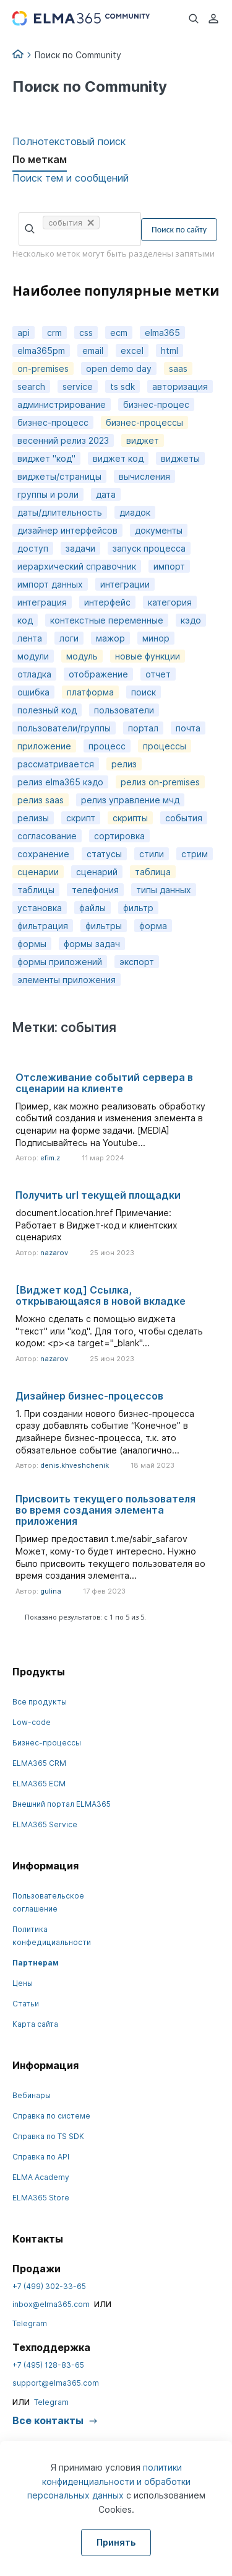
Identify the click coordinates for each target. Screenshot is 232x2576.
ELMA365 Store (40, 2197)
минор (156, 638)
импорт (169, 566)
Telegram (29, 2323)
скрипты (130, 818)
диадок (134, 512)
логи (69, 638)
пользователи (124, 710)
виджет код (118, 458)
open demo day (119, 368)
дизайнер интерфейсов (67, 530)
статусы (104, 854)
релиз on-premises (160, 782)
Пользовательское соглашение (48, 1902)
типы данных (163, 889)
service (77, 386)
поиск (143, 692)
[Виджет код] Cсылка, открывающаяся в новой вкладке (100, 1295)
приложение (44, 746)
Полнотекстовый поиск (69, 141)
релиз (124, 764)
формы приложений (59, 961)
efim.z (50, 1157)
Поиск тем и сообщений (70, 178)
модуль (82, 656)
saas (178, 368)
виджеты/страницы (59, 476)
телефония (95, 889)
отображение (98, 674)
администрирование (61, 404)
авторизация (180, 386)
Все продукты (39, 1701)
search (31, 386)
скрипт (80, 818)
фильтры (103, 925)
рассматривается (55, 764)
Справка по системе (51, 2115)
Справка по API (40, 2156)
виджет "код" (46, 458)
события (183, 818)
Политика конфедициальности (51, 1936)
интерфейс (107, 602)
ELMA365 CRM (39, 1763)
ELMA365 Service (44, 1824)
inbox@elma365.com (51, 2304)
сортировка (119, 836)
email (92, 350)
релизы (33, 818)
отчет (158, 674)
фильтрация (42, 925)
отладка (34, 674)
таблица (153, 872)
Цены (22, 1983)
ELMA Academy (40, 2177)
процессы (164, 746)
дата (106, 494)
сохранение (43, 854)
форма (153, 925)
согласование (47, 836)
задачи (80, 548)
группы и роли (48, 494)
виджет (142, 440)
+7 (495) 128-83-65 (48, 2365)
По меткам (39, 159)
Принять (116, 2542)
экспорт (136, 961)
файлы (92, 907)
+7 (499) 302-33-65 (49, 2286)
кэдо (191, 620)
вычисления (144, 476)
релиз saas (40, 800)
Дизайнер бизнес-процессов (89, 1396)
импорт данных (50, 584)
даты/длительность (59, 512)
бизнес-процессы (144, 422)
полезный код (47, 710)
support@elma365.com (55, 2383)
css (86, 332)
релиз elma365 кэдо (60, 782)
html (169, 350)
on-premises (43, 368)
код (25, 620)
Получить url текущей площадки (98, 1195)
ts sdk (122, 386)
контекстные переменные (106, 620)
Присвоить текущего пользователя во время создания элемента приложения (105, 1510)
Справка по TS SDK (48, 2136)
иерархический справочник (76, 566)
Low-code (31, 1722)
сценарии (38, 872)
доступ (32, 548)
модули (33, 656)
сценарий (97, 872)
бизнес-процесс (52, 422)
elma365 (162, 332)
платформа (90, 692)
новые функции (147, 656)
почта (188, 728)
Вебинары (31, 2095)
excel (132, 350)
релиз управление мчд (130, 800)
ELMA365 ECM (39, 1783)
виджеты (180, 458)
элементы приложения (66, 979)
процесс (107, 746)
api (23, 332)
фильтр (138, 907)
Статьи (25, 2003)
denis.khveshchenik (74, 1465)
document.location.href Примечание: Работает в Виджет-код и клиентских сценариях (96, 1224)
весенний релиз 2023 (63, 440)
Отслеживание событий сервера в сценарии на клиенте (104, 1083)
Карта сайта (35, 2024)
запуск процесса (149, 548)
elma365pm (41, 350)
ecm (118, 332)
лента (29, 638)
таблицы (35, 889)
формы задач (92, 943)
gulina (50, 1591)
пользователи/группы (64, 728)
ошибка (33, 692)
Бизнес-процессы (46, 1742)
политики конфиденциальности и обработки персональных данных (109, 2481)
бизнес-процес (156, 404)
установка (39, 907)
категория (170, 602)
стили (151, 854)
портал (143, 728)
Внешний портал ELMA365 (61, 1804)
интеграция (42, 602)
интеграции (125, 584)
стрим (194, 854)
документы (159, 530)
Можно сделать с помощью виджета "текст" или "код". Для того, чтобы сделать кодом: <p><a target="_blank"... (109, 1330)
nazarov (54, 1252)
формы (31, 943)
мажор (110, 638)
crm (54, 332)
